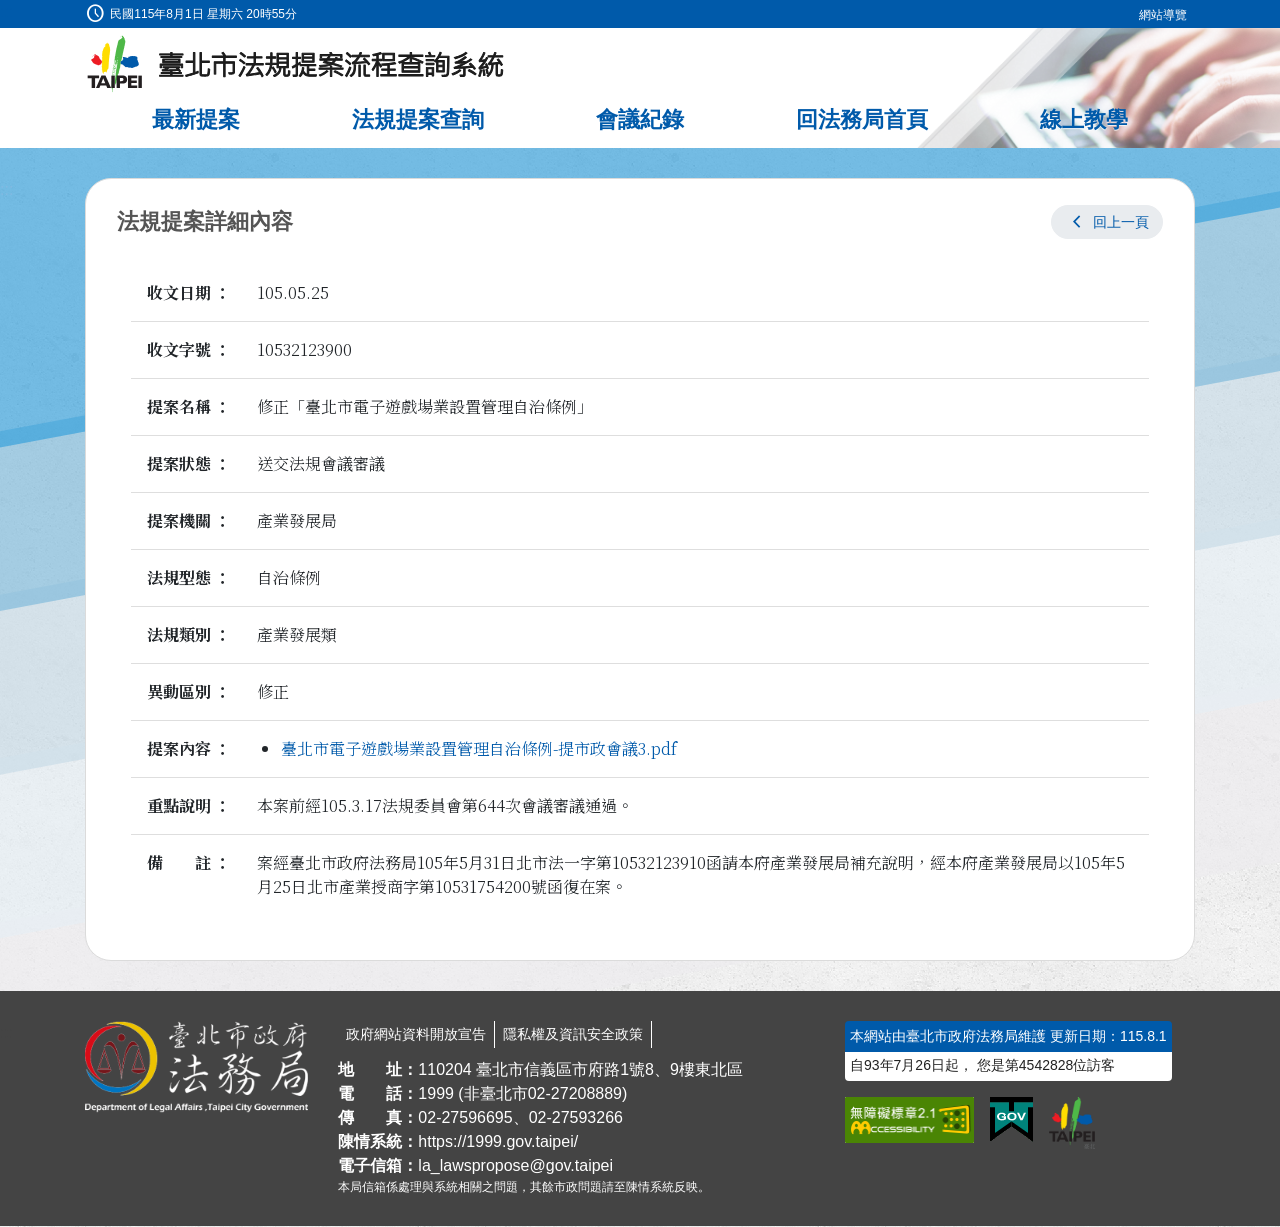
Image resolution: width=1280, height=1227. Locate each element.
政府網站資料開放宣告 (416, 1035)
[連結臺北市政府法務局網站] (196, 1068)
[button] (1107, 223)
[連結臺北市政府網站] (1072, 1124)
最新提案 (196, 120)
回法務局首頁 (862, 120)
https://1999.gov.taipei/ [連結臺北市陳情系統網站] (498, 1142)
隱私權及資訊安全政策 (573, 1035)
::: (6, 11)
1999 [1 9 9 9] (436, 1094)
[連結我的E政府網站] (1011, 1121)
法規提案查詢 (418, 120)
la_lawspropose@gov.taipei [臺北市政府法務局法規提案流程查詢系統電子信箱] (515, 1166)
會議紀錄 (640, 120)
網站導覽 (1163, 15)
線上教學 (1084, 120)
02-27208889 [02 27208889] (575, 1094)
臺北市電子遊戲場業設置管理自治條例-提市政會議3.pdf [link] (479, 749)
